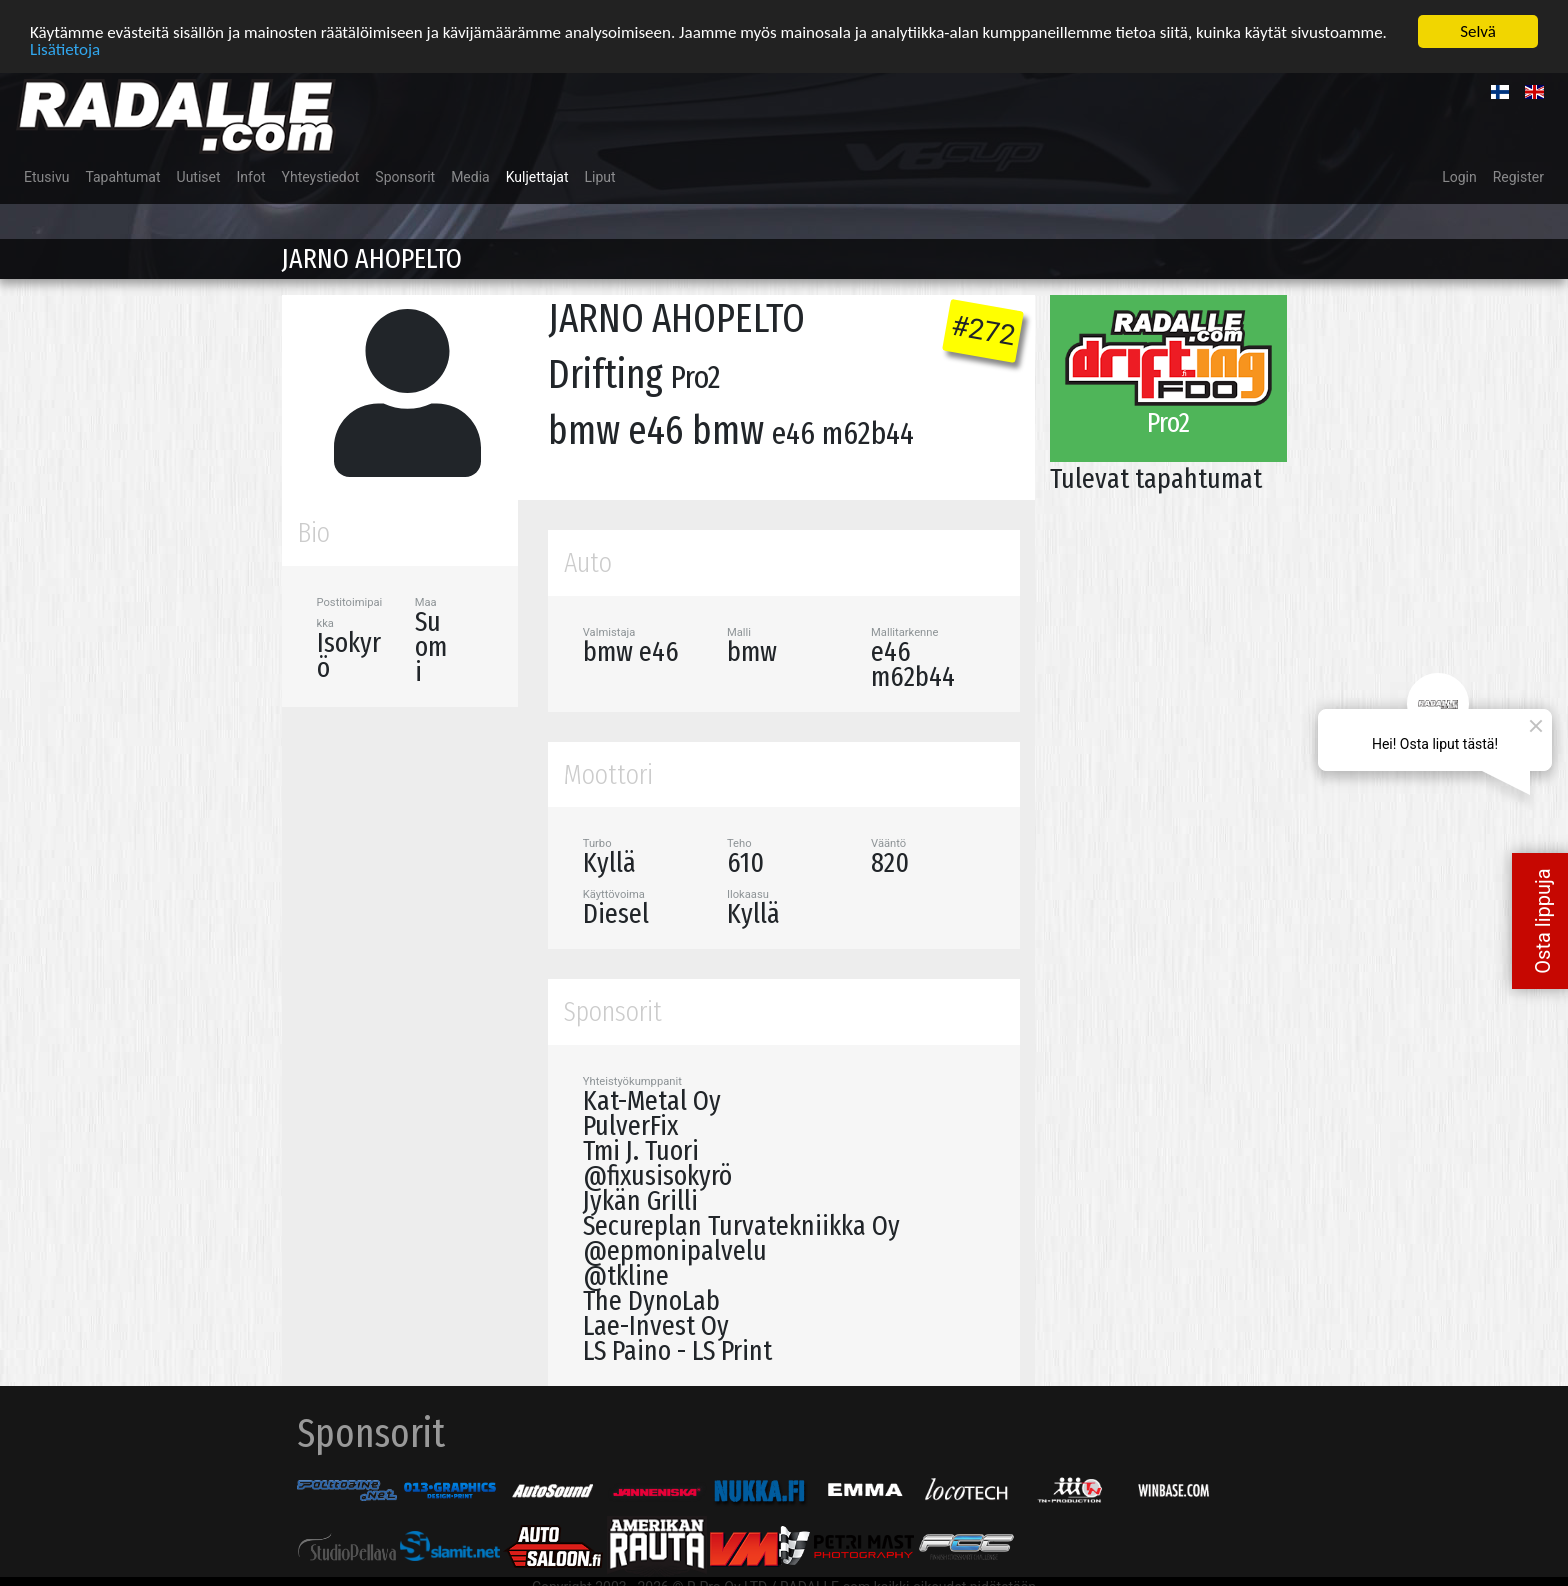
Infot (251, 177)
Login (1459, 177)
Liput (600, 177)
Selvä (1478, 31)
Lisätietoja (65, 48)
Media (470, 177)
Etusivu (46, 177)
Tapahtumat (122, 177)
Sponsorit (405, 177)
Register (1518, 177)
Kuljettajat (537, 177)
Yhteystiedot (321, 177)
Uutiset (199, 177)
